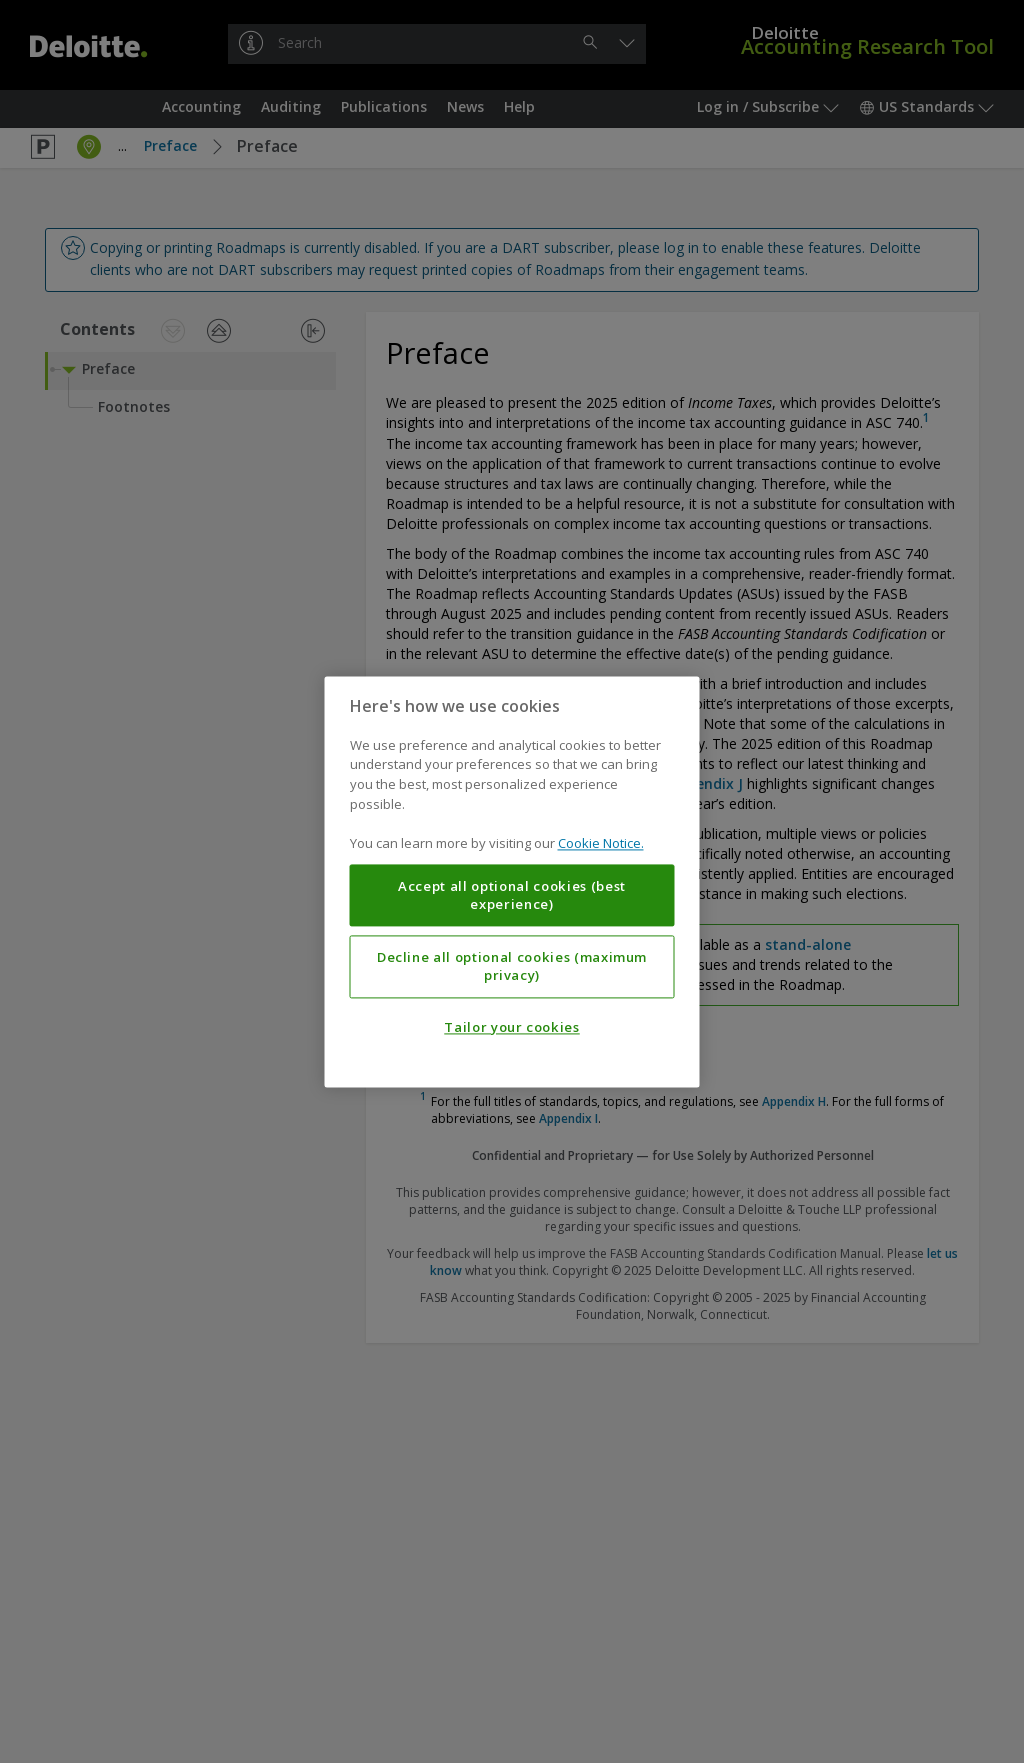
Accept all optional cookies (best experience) (512, 895)
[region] (512, 881)
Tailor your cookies (511, 1027)
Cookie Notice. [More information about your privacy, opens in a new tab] (601, 843)
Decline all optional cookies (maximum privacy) (512, 966)
